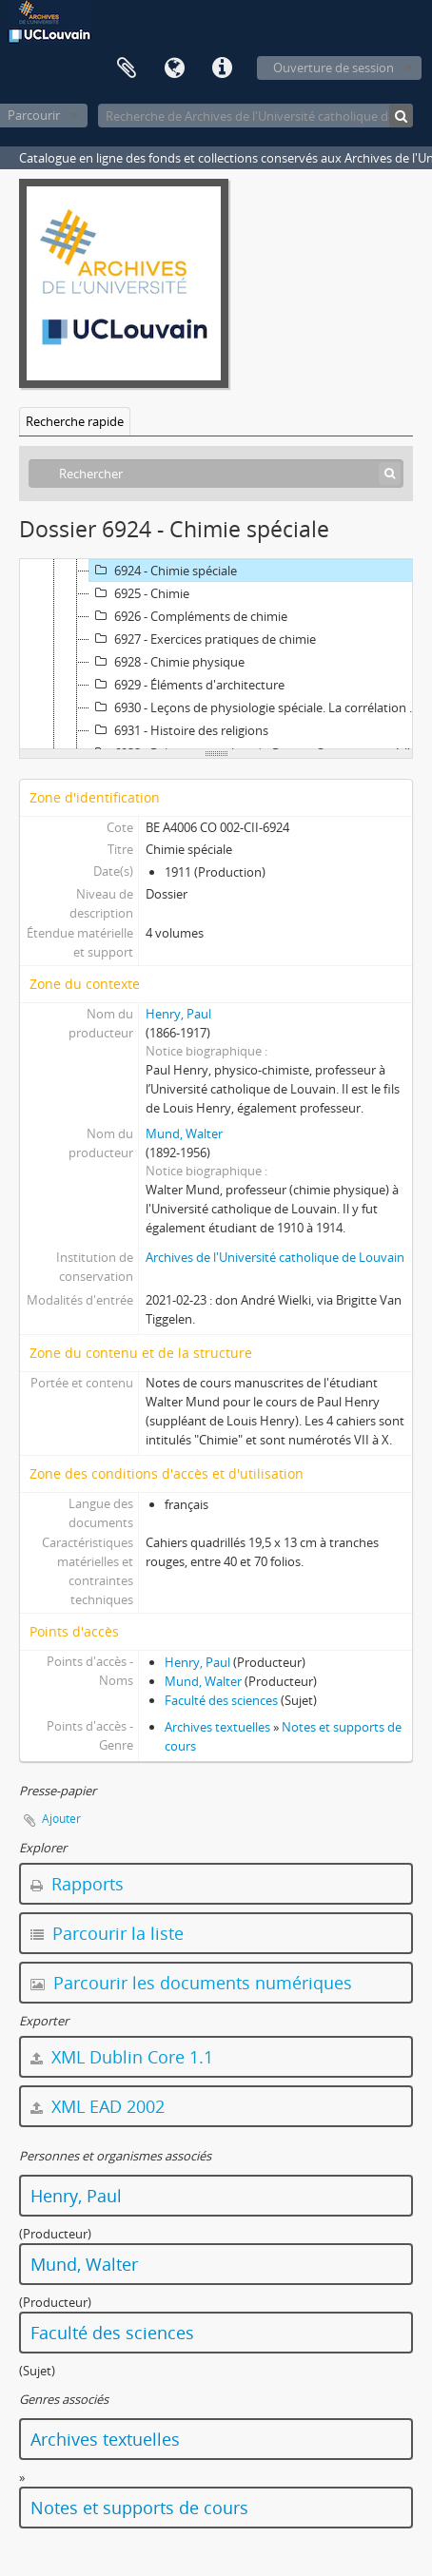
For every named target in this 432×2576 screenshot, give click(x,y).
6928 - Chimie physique (167, 661)
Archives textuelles (217, 1726)
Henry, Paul (178, 1013)
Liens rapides (221, 68)
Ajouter (61, 1819)
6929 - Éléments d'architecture (187, 684)
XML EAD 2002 (97, 2106)
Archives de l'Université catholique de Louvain (275, 1257)
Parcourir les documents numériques (191, 1982)
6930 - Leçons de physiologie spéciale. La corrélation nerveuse (258, 707)
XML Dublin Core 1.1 (121, 2056)
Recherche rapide (75, 421)
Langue (174, 68)
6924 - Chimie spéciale (163, 570)
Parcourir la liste (107, 1933)
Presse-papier (126, 68)
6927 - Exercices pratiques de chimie (202, 639)
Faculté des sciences (221, 1700)
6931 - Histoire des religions (178, 730)
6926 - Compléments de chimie (188, 616)
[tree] (216, 654)
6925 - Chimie (139, 593)
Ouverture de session (333, 67)
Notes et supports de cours (139, 2507)
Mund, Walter (184, 1133)
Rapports (77, 1883)
